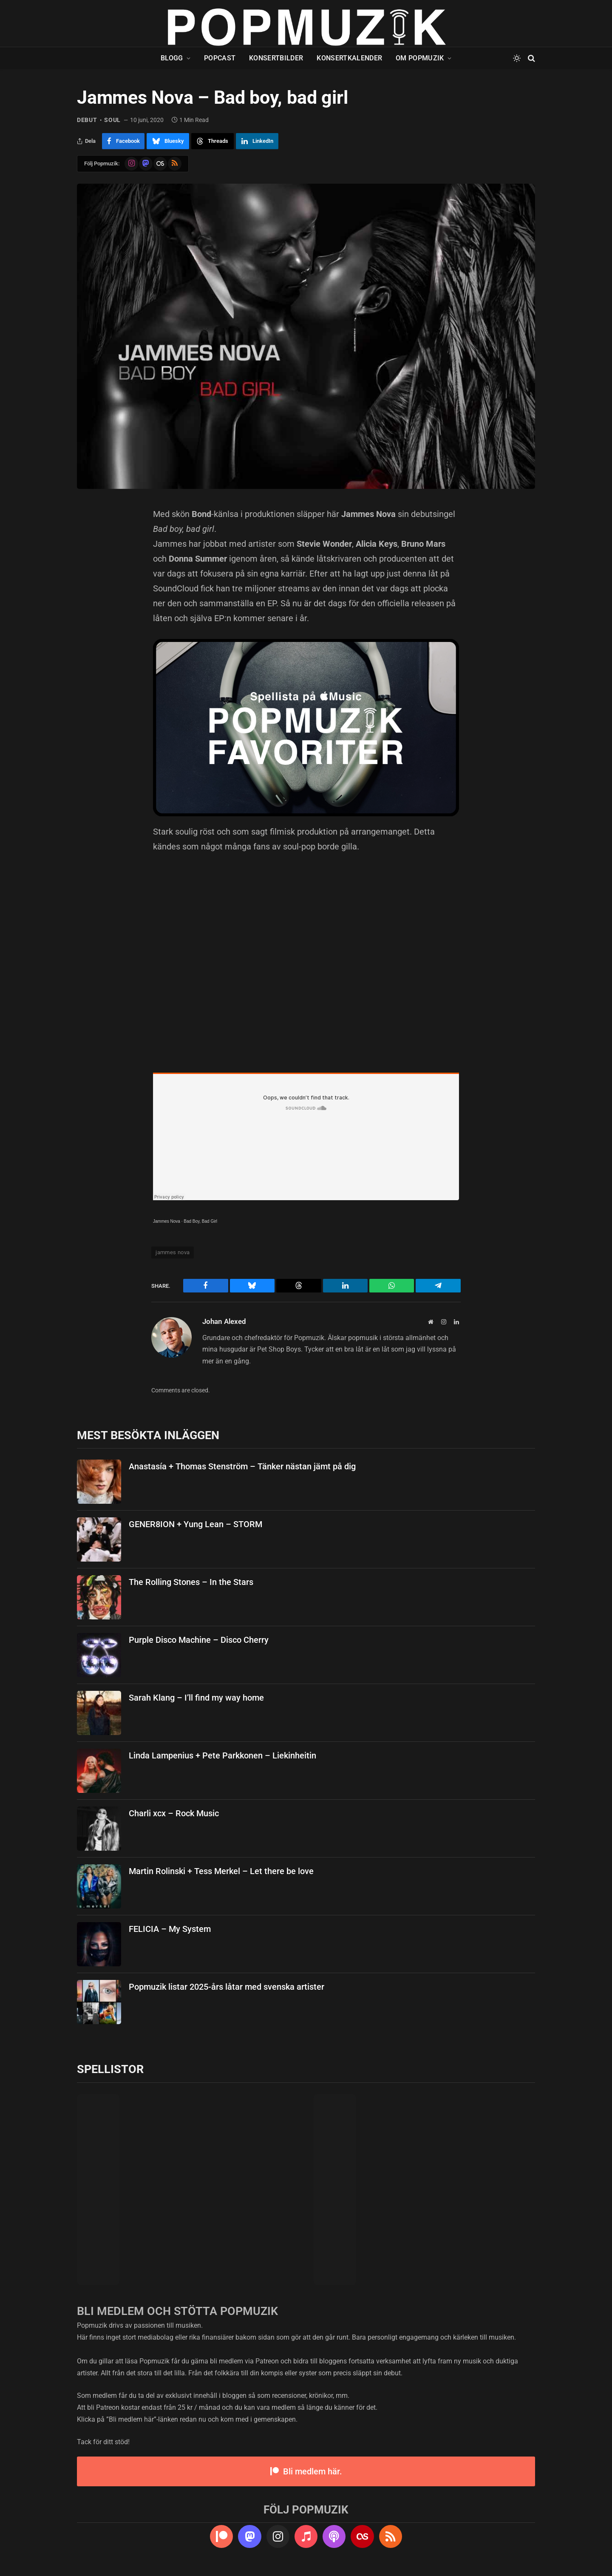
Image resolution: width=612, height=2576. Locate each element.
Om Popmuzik (420, 58)
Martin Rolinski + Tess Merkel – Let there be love (221, 1871)
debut (87, 119)
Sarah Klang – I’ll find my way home (196, 1698)
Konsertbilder (276, 58)
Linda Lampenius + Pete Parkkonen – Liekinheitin (222, 1755)
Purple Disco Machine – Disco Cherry (199, 1640)
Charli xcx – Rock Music (174, 1813)
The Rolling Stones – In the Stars (191, 1582)
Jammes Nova (166, 1221)
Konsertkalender (349, 58)
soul (112, 119)
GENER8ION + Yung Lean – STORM (195, 1524)
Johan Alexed (224, 1321)
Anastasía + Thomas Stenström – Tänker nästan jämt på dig (242, 1466)
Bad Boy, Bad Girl (200, 1221)
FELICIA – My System (170, 1929)
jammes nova (173, 1252)
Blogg (172, 58)
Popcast (219, 58)
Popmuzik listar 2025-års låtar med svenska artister (226, 1987)
